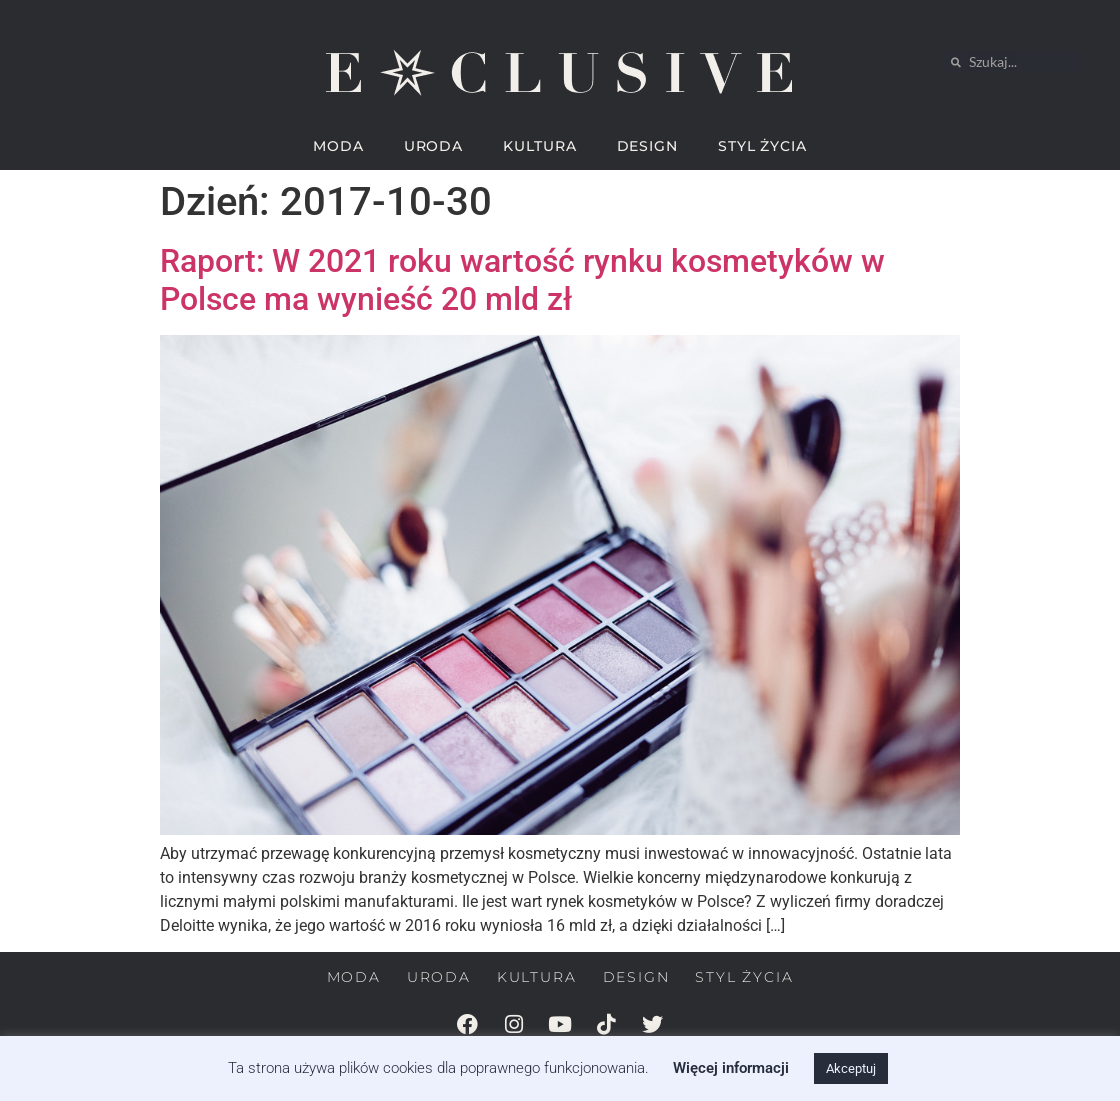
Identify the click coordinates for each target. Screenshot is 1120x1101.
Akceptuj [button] (851, 1068)
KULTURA (539, 146)
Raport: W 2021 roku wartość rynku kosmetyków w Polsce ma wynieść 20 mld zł (522, 280)
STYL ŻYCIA (762, 146)
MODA (338, 146)
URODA (434, 146)
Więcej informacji (731, 1068)
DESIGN (647, 146)
